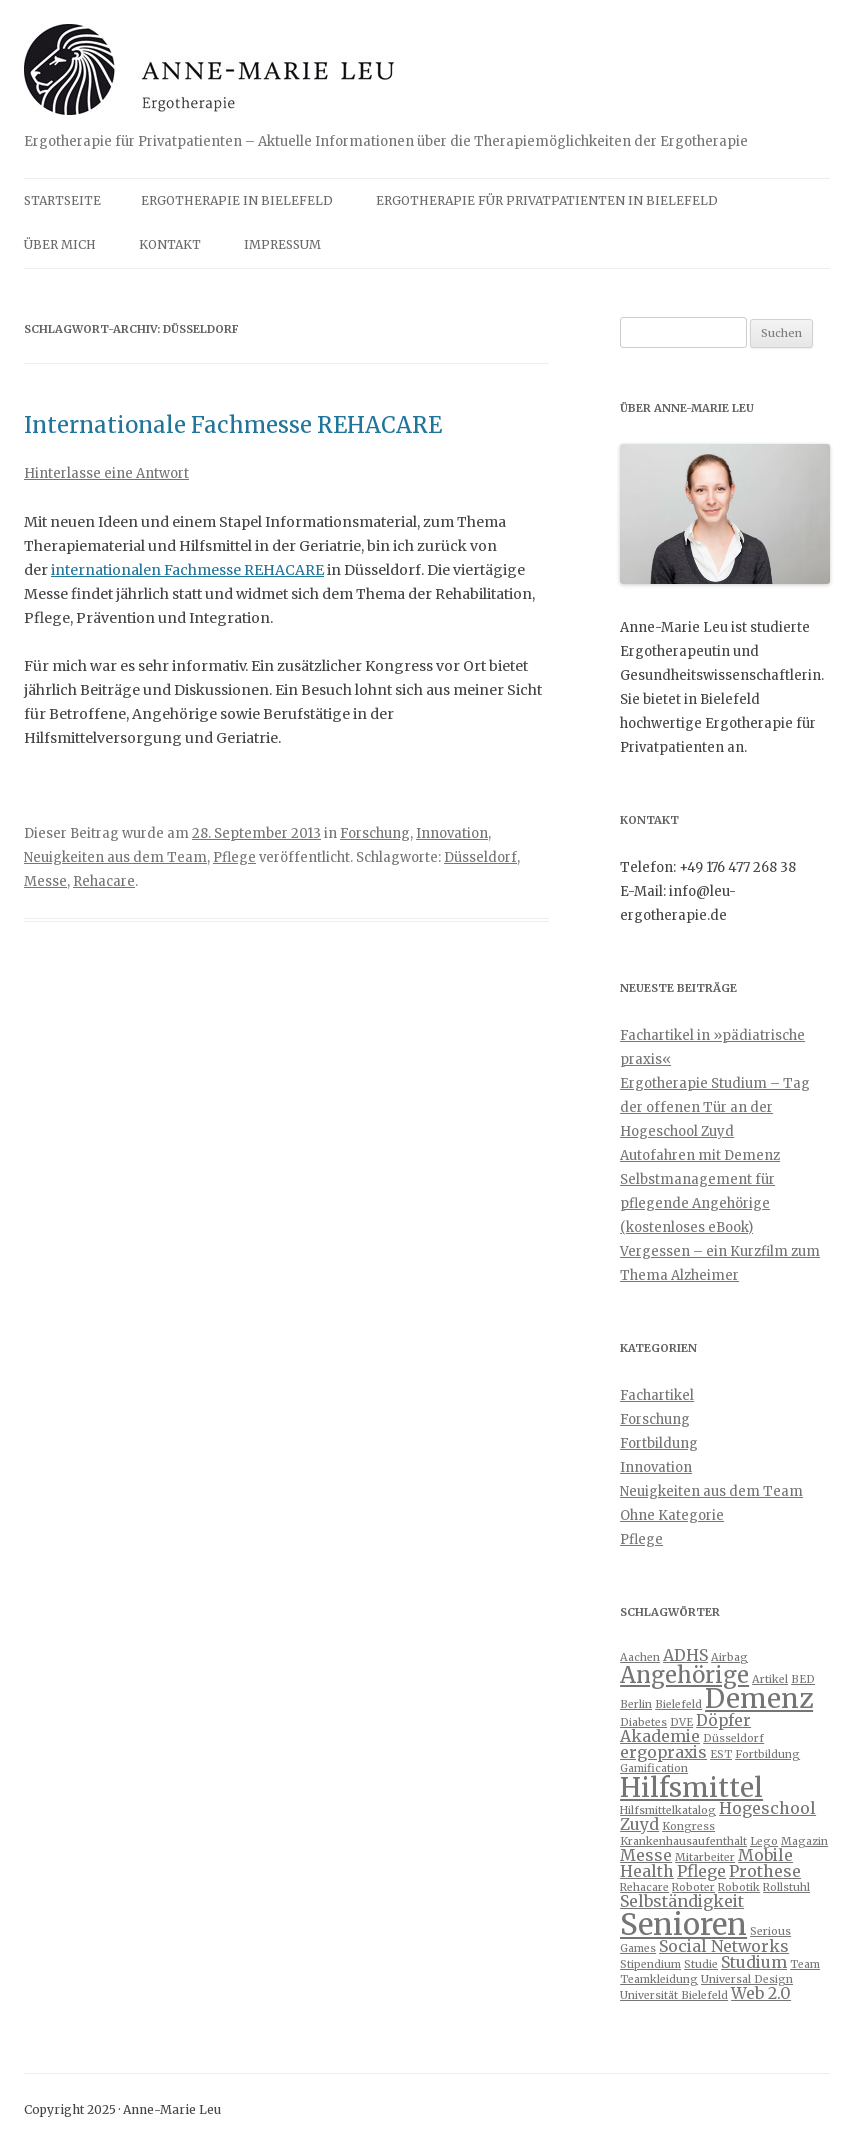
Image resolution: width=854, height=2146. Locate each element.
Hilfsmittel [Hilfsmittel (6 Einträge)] (691, 1787)
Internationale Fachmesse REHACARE (233, 425)
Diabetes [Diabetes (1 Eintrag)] (643, 1722)
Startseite (62, 200)
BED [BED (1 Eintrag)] (803, 1679)
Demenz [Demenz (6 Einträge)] (759, 1698)
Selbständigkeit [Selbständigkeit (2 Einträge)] (682, 1901)
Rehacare (104, 881)
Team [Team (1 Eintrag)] (805, 1964)
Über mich (60, 244)
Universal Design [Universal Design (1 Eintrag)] (747, 1979)
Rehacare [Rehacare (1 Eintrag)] (644, 1887)
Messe (45, 881)
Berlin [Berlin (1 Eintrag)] (636, 1704)
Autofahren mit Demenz (700, 1155)
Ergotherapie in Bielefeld (237, 200)
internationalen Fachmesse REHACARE (187, 570)
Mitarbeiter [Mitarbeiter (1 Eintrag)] (705, 1857)
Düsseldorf (480, 857)
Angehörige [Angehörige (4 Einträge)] (684, 1675)
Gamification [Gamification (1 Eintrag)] (654, 1768)
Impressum (282, 244)
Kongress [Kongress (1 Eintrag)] (688, 1826)
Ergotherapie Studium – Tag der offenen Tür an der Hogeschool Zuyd (715, 1107)
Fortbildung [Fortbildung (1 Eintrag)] (767, 1754)
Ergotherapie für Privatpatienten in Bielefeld (547, 200)
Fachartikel (657, 1395)
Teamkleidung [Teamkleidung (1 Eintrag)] (659, 1979)
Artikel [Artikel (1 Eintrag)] (770, 1679)
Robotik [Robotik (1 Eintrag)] (739, 1887)
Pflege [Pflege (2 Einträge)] (701, 1871)
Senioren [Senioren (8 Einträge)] (683, 1924)
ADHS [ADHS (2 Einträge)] (685, 1655)
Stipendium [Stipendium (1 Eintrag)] (650, 1964)
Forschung (375, 833)
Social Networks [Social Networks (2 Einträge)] (724, 1946)
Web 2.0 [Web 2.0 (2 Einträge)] (761, 1993)
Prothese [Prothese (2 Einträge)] (765, 1871)
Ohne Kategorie (672, 1515)
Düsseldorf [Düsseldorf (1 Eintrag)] (733, 1738)
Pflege (234, 857)
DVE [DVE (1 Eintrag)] (681, 1722)
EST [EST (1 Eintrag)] (721, 1754)
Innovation (452, 833)
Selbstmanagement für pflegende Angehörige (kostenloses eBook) (697, 1203)
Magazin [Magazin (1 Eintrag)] (804, 1841)
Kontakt (170, 244)
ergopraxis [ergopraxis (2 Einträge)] (663, 1752)
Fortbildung (659, 1443)
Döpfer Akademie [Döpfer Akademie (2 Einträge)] (685, 1728)
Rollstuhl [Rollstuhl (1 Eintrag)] (786, 1887)
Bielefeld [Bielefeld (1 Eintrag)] (678, 1704)
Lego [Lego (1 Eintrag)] (764, 1841)
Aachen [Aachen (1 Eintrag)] (640, 1657)
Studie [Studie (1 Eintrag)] (701, 1964)
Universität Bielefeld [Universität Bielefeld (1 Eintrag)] (674, 1995)
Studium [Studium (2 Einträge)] (754, 1962)
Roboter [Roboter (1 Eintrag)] (693, 1887)
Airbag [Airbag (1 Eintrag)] (729, 1657)
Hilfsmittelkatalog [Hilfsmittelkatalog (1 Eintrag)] (668, 1810)
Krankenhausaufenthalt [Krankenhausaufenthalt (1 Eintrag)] (683, 1841)
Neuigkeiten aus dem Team (115, 857)
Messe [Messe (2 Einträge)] (646, 1855)
